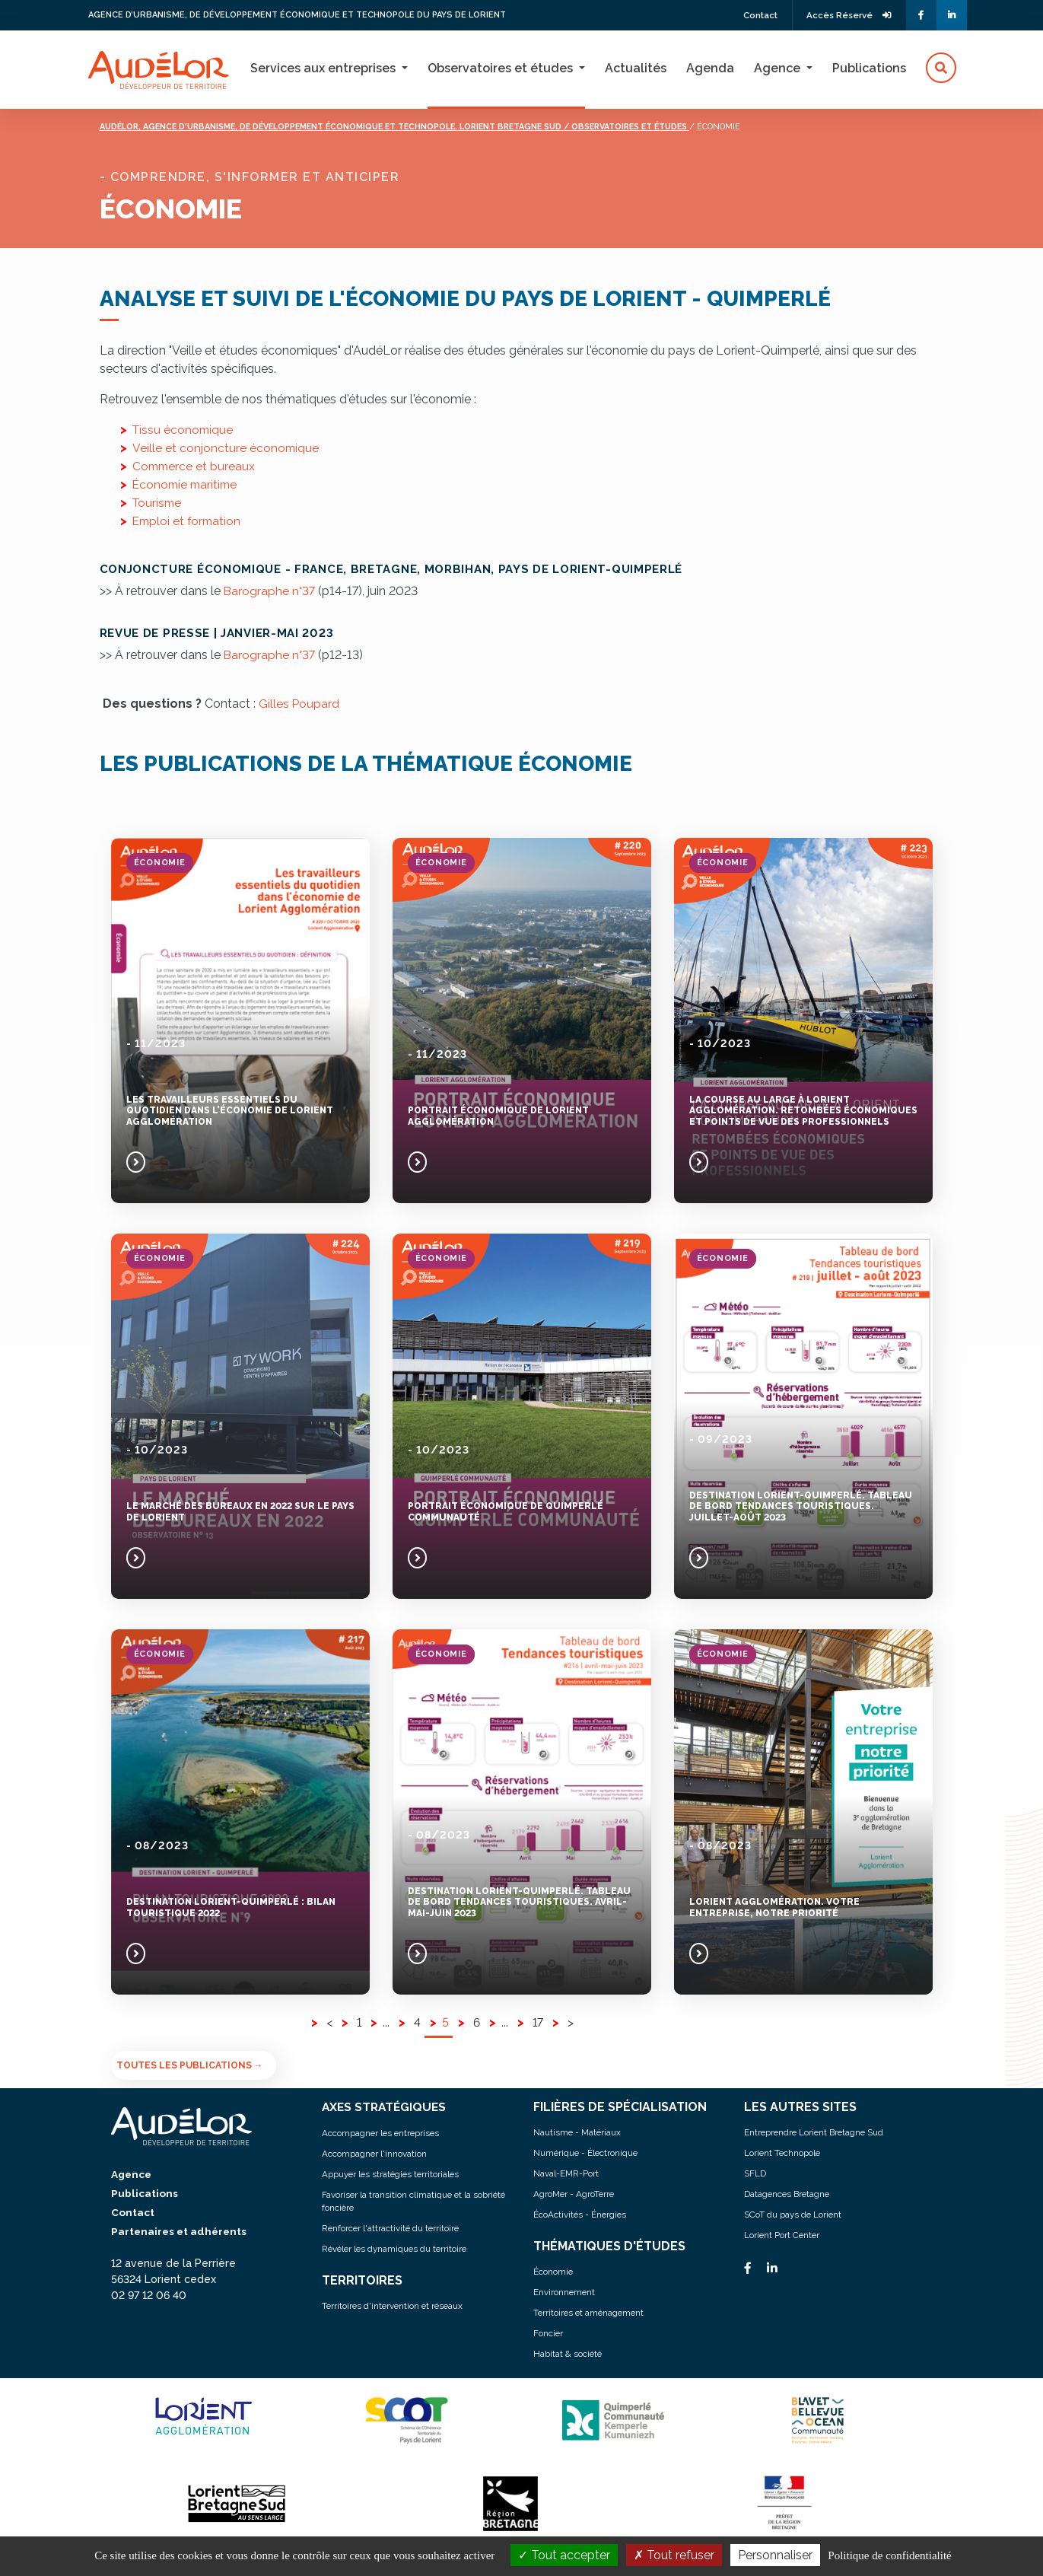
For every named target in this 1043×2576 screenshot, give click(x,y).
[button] (941, 68)
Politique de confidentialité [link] (889, 2555)
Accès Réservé (847, 15)
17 (539, 2021)
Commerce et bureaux (195, 465)
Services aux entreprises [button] (324, 68)
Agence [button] (778, 68)
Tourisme (158, 502)
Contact (754, 15)
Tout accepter (564, 2555)
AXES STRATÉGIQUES (386, 2106)
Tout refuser (674, 2555)
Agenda (710, 68)
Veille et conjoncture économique (226, 447)
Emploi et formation (188, 520)
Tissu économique (184, 429)
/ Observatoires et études (669, 126)
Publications (869, 68)
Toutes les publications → (189, 2064)
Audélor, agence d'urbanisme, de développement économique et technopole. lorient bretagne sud (350, 126)
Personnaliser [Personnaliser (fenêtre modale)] (775, 2555)
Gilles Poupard (299, 703)
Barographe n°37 (270, 590)
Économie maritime (187, 483)
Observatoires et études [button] (502, 68)
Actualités (635, 68)
